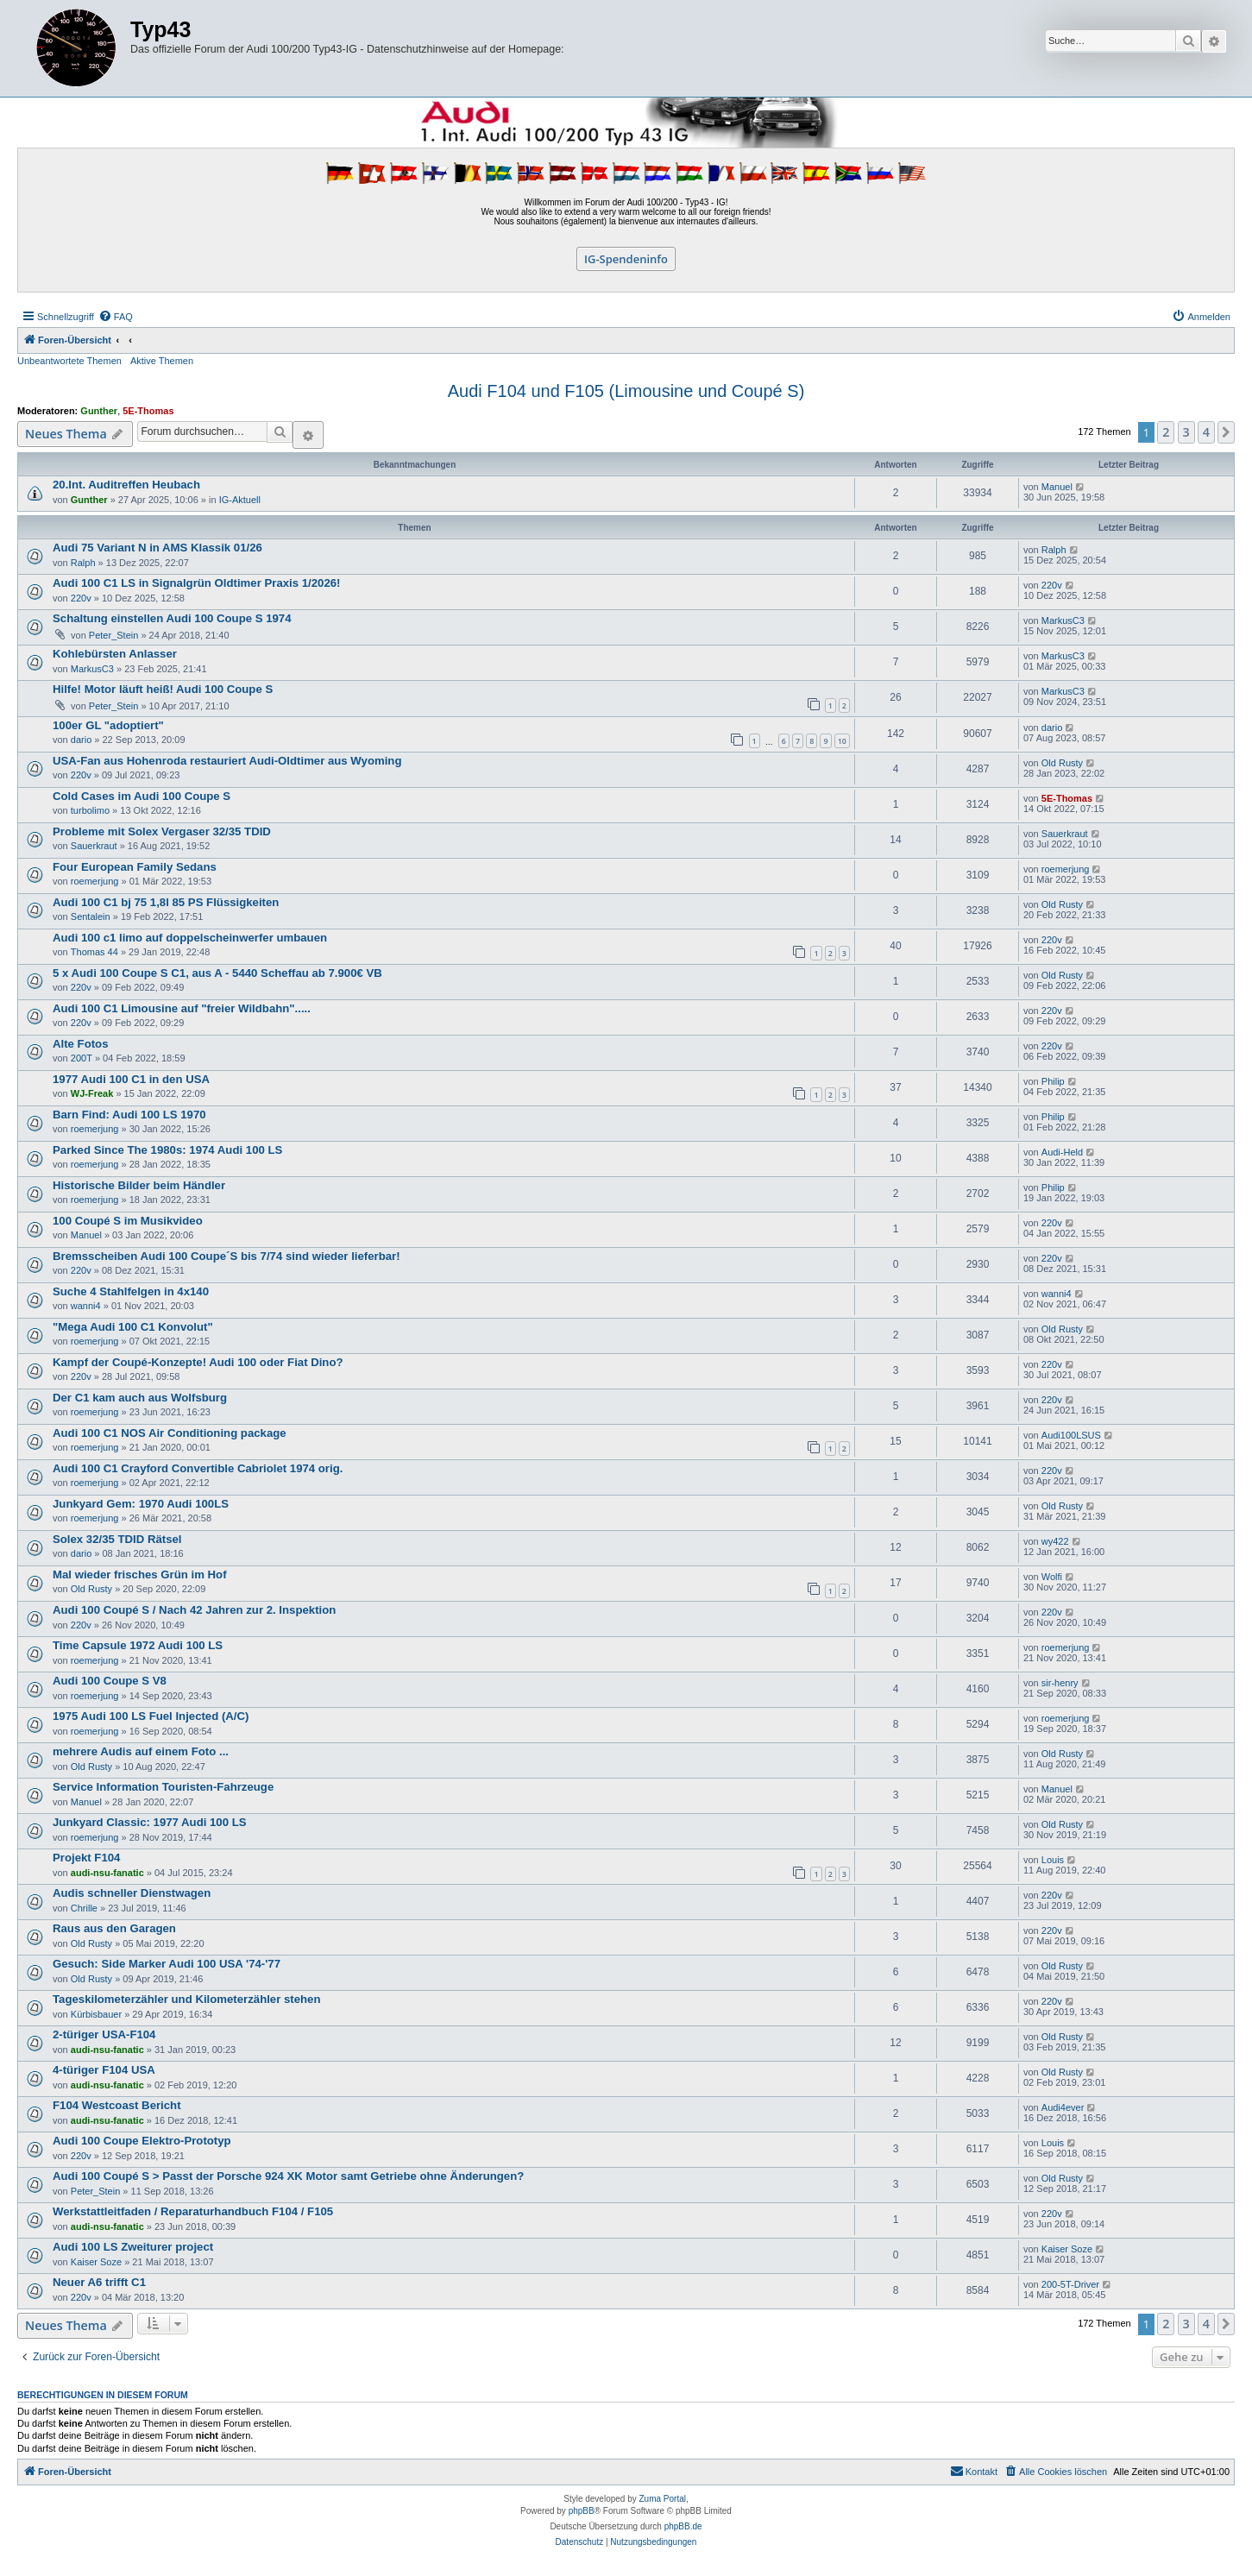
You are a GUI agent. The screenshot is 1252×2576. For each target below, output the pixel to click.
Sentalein (90, 916)
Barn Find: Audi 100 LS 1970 (129, 1114)
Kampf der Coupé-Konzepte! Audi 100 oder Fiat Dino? (198, 1362)
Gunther (98, 411)
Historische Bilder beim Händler (139, 1185)
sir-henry (1060, 1683)
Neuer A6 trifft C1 (99, 2282)
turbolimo (90, 810)
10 (842, 740)
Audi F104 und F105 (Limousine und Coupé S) (626, 390)
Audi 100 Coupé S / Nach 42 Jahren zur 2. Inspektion (194, 1609)
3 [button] (1186, 432)
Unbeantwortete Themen (69, 361)
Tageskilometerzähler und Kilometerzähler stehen (187, 1999)
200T (81, 1058)
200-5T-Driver (1070, 2284)
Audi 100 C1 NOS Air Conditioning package (169, 1433)
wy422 (1055, 1541)
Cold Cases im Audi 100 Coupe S (141, 796)
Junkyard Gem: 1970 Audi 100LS (141, 1503)
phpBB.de (683, 2526)
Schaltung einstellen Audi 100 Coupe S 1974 (172, 618)
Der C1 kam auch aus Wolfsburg (140, 1397)
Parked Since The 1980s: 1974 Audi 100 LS (167, 1149)
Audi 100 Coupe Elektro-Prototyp (142, 2140)
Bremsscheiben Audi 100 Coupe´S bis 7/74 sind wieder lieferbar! (226, 1256)
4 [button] (1206, 432)
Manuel (1057, 487)
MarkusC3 (1063, 620)
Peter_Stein (113, 635)
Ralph (83, 562)
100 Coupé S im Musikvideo (128, 1220)
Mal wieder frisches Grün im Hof (140, 1574)
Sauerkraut (94, 846)
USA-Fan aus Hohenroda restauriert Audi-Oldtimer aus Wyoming (227, 760)
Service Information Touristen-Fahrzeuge (163, 1786)
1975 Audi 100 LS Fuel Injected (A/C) (151, 1716)
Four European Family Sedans (135, 866)
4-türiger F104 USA (104, 2069)
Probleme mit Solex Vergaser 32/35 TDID (162, 831)
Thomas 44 (94, 952)
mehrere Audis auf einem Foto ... (141, 1751)
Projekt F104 (86, 1857)
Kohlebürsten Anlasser (115, 653)
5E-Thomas (148, 411)
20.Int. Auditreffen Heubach (126, 484)
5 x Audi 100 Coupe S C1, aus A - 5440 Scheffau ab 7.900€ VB (217, 973)
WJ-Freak (92, 1093)
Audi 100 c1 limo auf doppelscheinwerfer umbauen (190, 937)
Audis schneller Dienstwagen (132, 1892)
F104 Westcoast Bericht (117, 2105)
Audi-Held (1062, 1152)
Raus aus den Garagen (114, 1928)
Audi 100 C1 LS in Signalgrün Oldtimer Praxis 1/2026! (196, 582)
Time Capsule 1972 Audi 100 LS (138, 1645)
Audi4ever (1063, 2107)
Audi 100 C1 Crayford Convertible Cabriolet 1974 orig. (198, 1468)
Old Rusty (1062, 763)
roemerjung (95, 881)
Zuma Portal (662, 2499)
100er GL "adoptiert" (108, 725)
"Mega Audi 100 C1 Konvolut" (133, 1326)
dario (81, 739)
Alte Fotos (80, 1043)
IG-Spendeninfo (626, 259)
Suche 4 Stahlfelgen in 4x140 (131, 1291)
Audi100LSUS (1071, 1435)
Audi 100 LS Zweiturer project (133, 2246)
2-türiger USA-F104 (104, 2034)
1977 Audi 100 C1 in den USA (131, 1079)
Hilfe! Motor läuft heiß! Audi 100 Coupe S (163, 689)
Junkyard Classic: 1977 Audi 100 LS (150, 1822)
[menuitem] (115, 316)
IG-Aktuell (240, 499)
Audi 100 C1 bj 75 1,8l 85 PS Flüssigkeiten (166, 902)
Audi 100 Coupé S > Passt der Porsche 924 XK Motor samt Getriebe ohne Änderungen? (288, 2176)
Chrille (84, 1908)
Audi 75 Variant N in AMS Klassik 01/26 (157, 547)
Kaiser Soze (96, 2262)
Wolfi (1051, 1576)
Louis (1052, 1860)
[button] (1226, 432)
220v (81, 598)
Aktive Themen (161, 361)
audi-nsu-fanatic (107, 1872)
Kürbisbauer (96, 2014)
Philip (1053, 1081)
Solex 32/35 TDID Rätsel (117, 1539)
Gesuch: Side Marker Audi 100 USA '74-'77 (166, 1963)
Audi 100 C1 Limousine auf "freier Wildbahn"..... (182, 1008)
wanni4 (86, 1306)
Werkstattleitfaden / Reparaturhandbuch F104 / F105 (193, 2211)
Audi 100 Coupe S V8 (110, 1680)
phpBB (582, 2511)
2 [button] (1165, 432)
